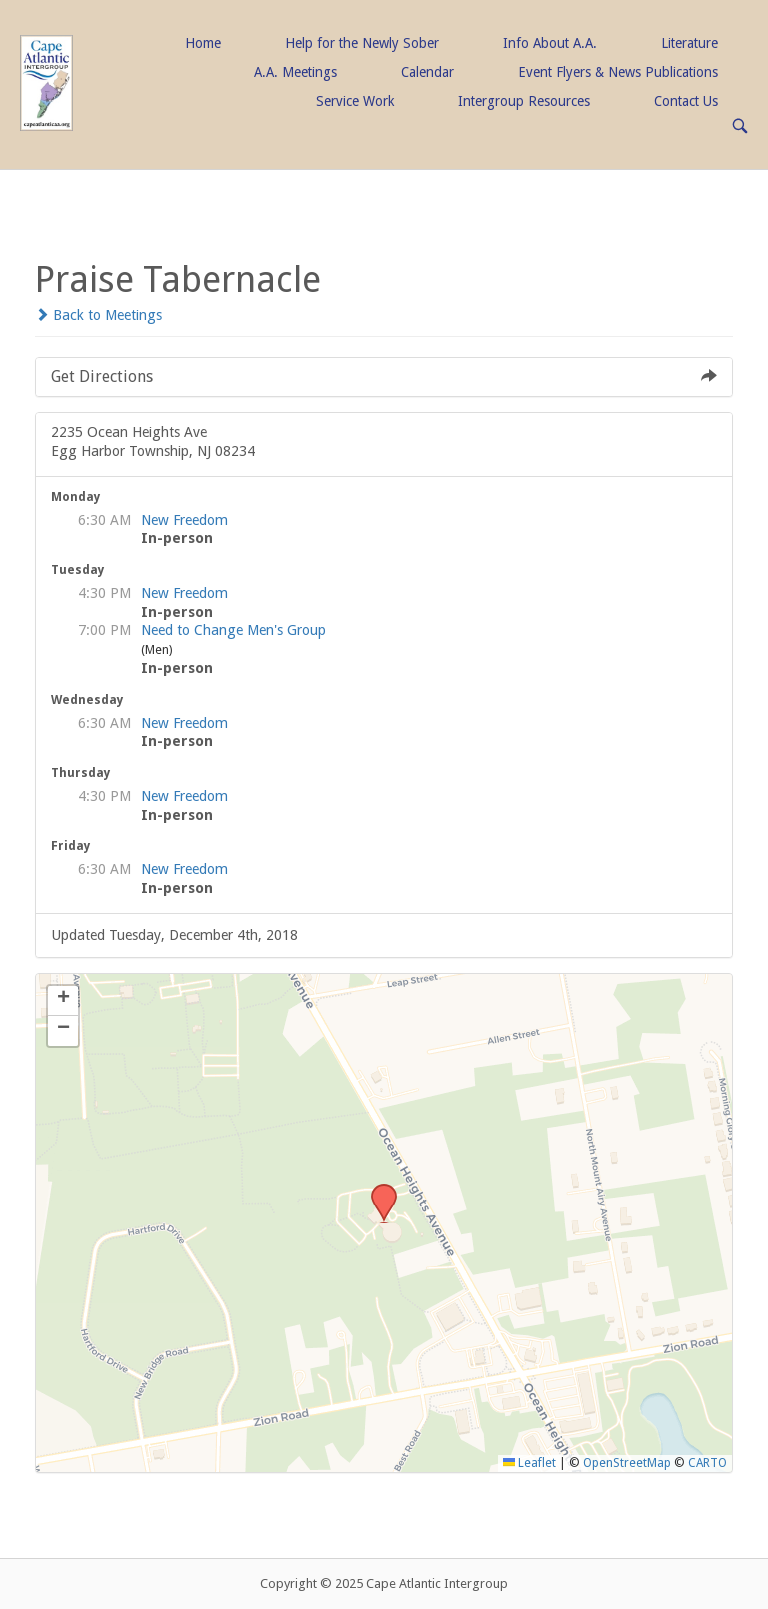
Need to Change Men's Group (233, 630)
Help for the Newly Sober (362, 43)
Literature (689, 43)
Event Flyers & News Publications (618, 72)
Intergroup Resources (524, 101)
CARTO (707, 1463)
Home (203, 43)
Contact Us (686, 101)
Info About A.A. (550, 43)
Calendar (427, 72)
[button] (377, 1190)
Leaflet (529, 1463)
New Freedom (184, 520)
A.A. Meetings (295, 72)
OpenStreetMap (627, 1463)
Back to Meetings (98, 315)
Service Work (355, 101)
